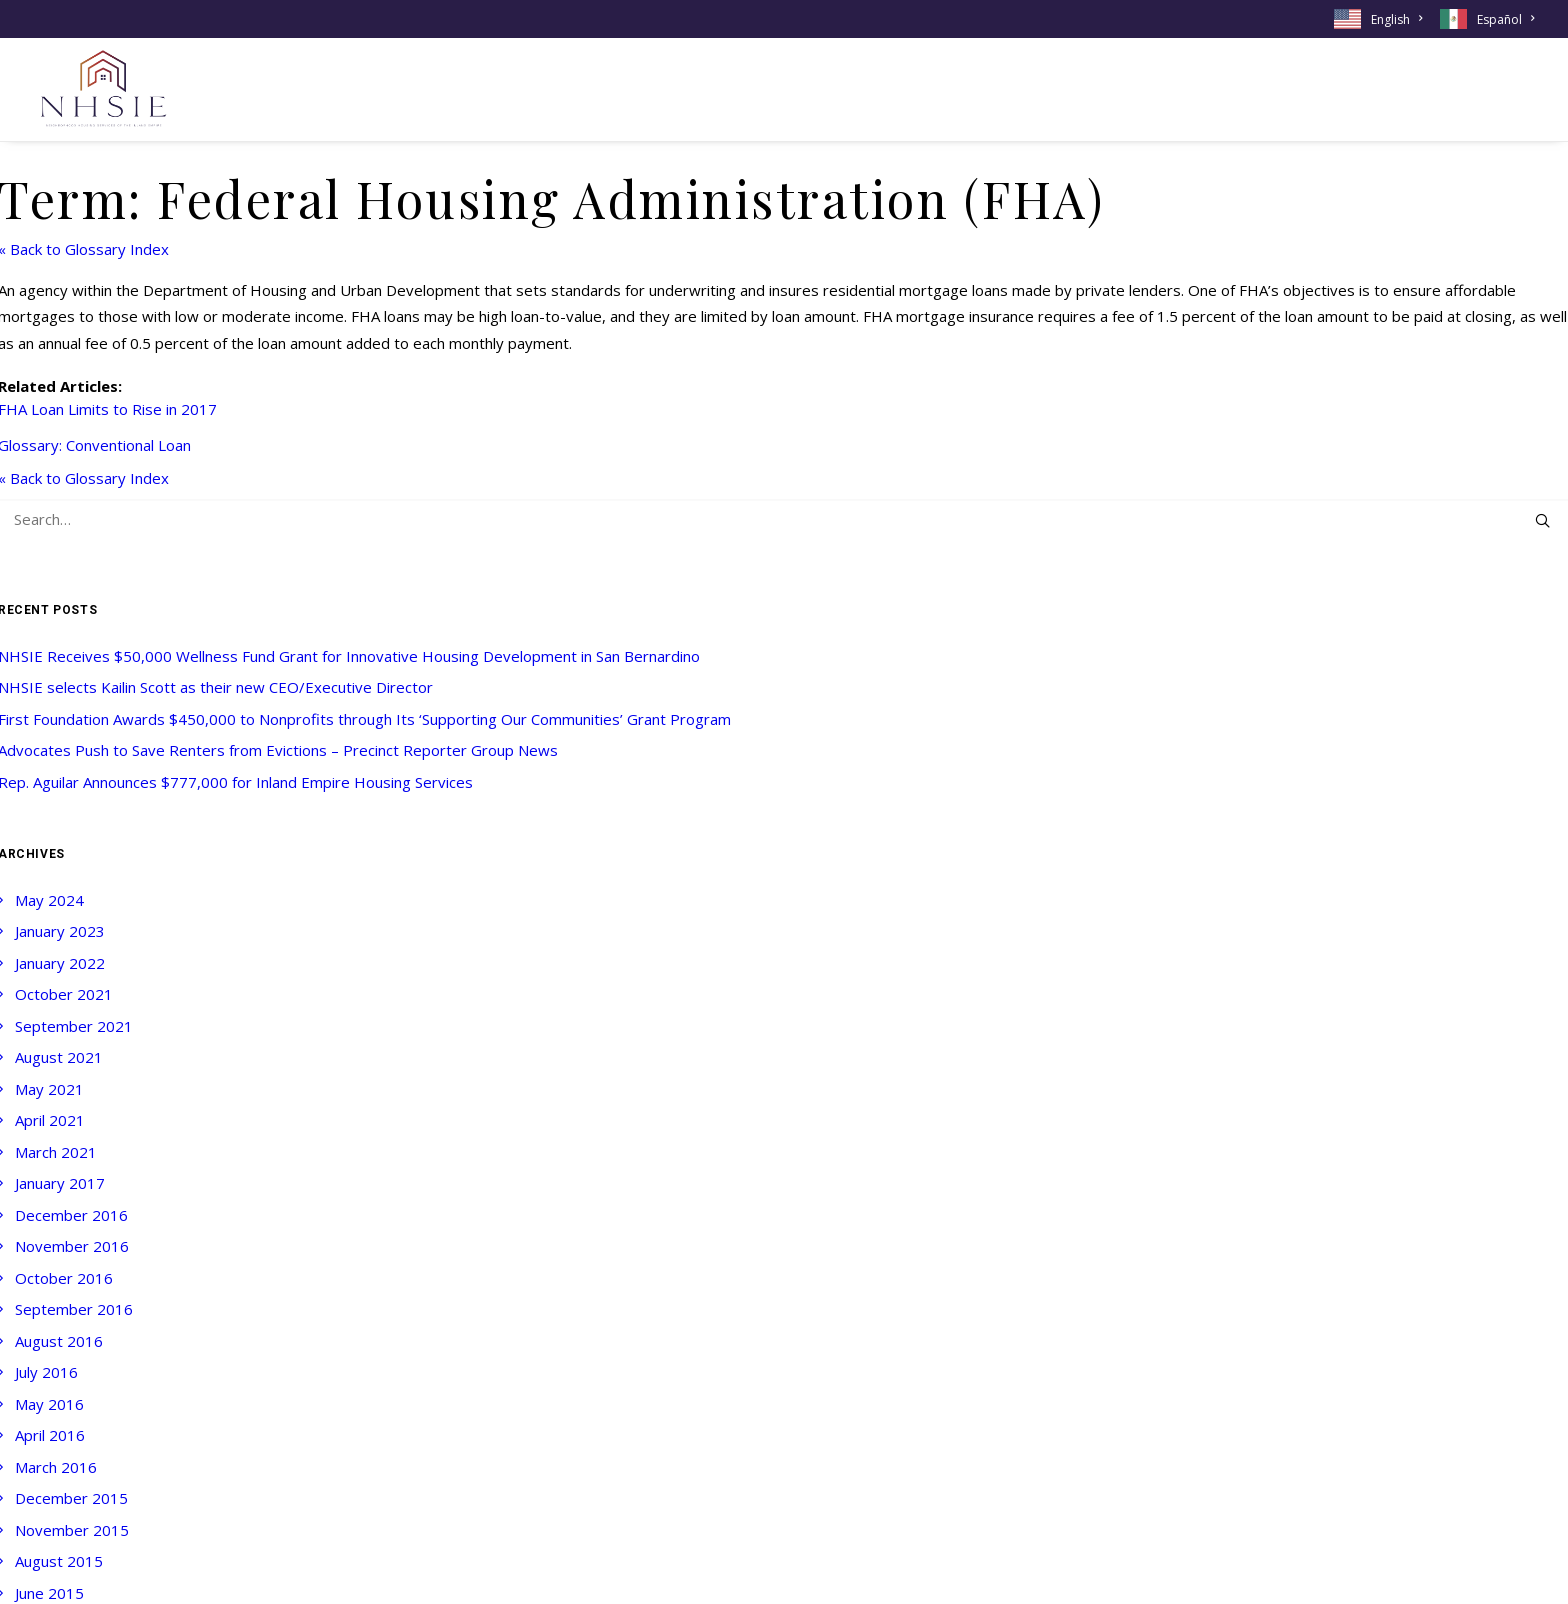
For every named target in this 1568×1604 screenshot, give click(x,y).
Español (1505, 19)
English (1396, 19)
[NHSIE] (102, 89)
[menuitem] (1381, 19)
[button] (1542, 520)
